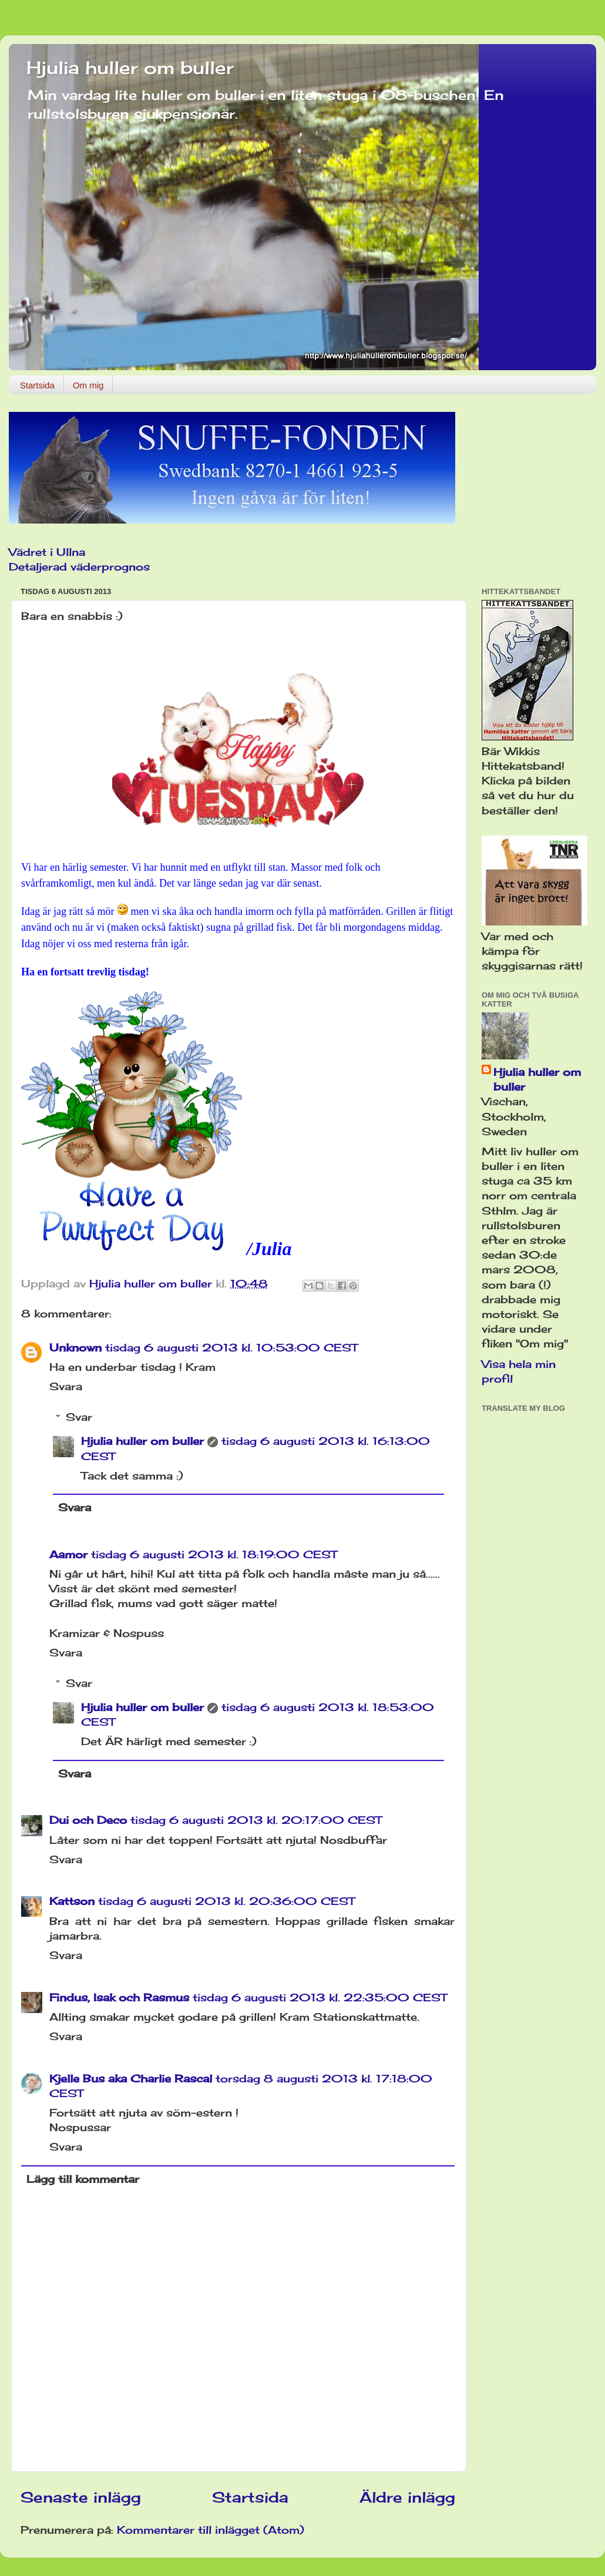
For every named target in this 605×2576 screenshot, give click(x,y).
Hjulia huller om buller (130, 67)
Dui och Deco (88, 1819)
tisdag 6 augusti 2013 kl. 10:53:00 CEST (231, 1347)
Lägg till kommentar (82, 2178)
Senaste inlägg (81, 2497)
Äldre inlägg (407, 2497)
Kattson (72, 1900)
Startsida (37, 385)
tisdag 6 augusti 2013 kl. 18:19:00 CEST (214, 1554)
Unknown (75, 1347)
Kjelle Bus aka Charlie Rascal (130, 2078)
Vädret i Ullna (47, 551)
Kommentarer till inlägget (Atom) (210, 2529)
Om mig (88, 385)
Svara (65, 1386)
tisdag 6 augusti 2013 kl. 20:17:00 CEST (256, 1819)
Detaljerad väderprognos (79, 566)
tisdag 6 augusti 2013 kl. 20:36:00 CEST (226, 1900)
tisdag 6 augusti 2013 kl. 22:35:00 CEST (320, 1997)
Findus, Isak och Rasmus (119, 1997)
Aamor (68, 1554)
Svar (79, 1416)
